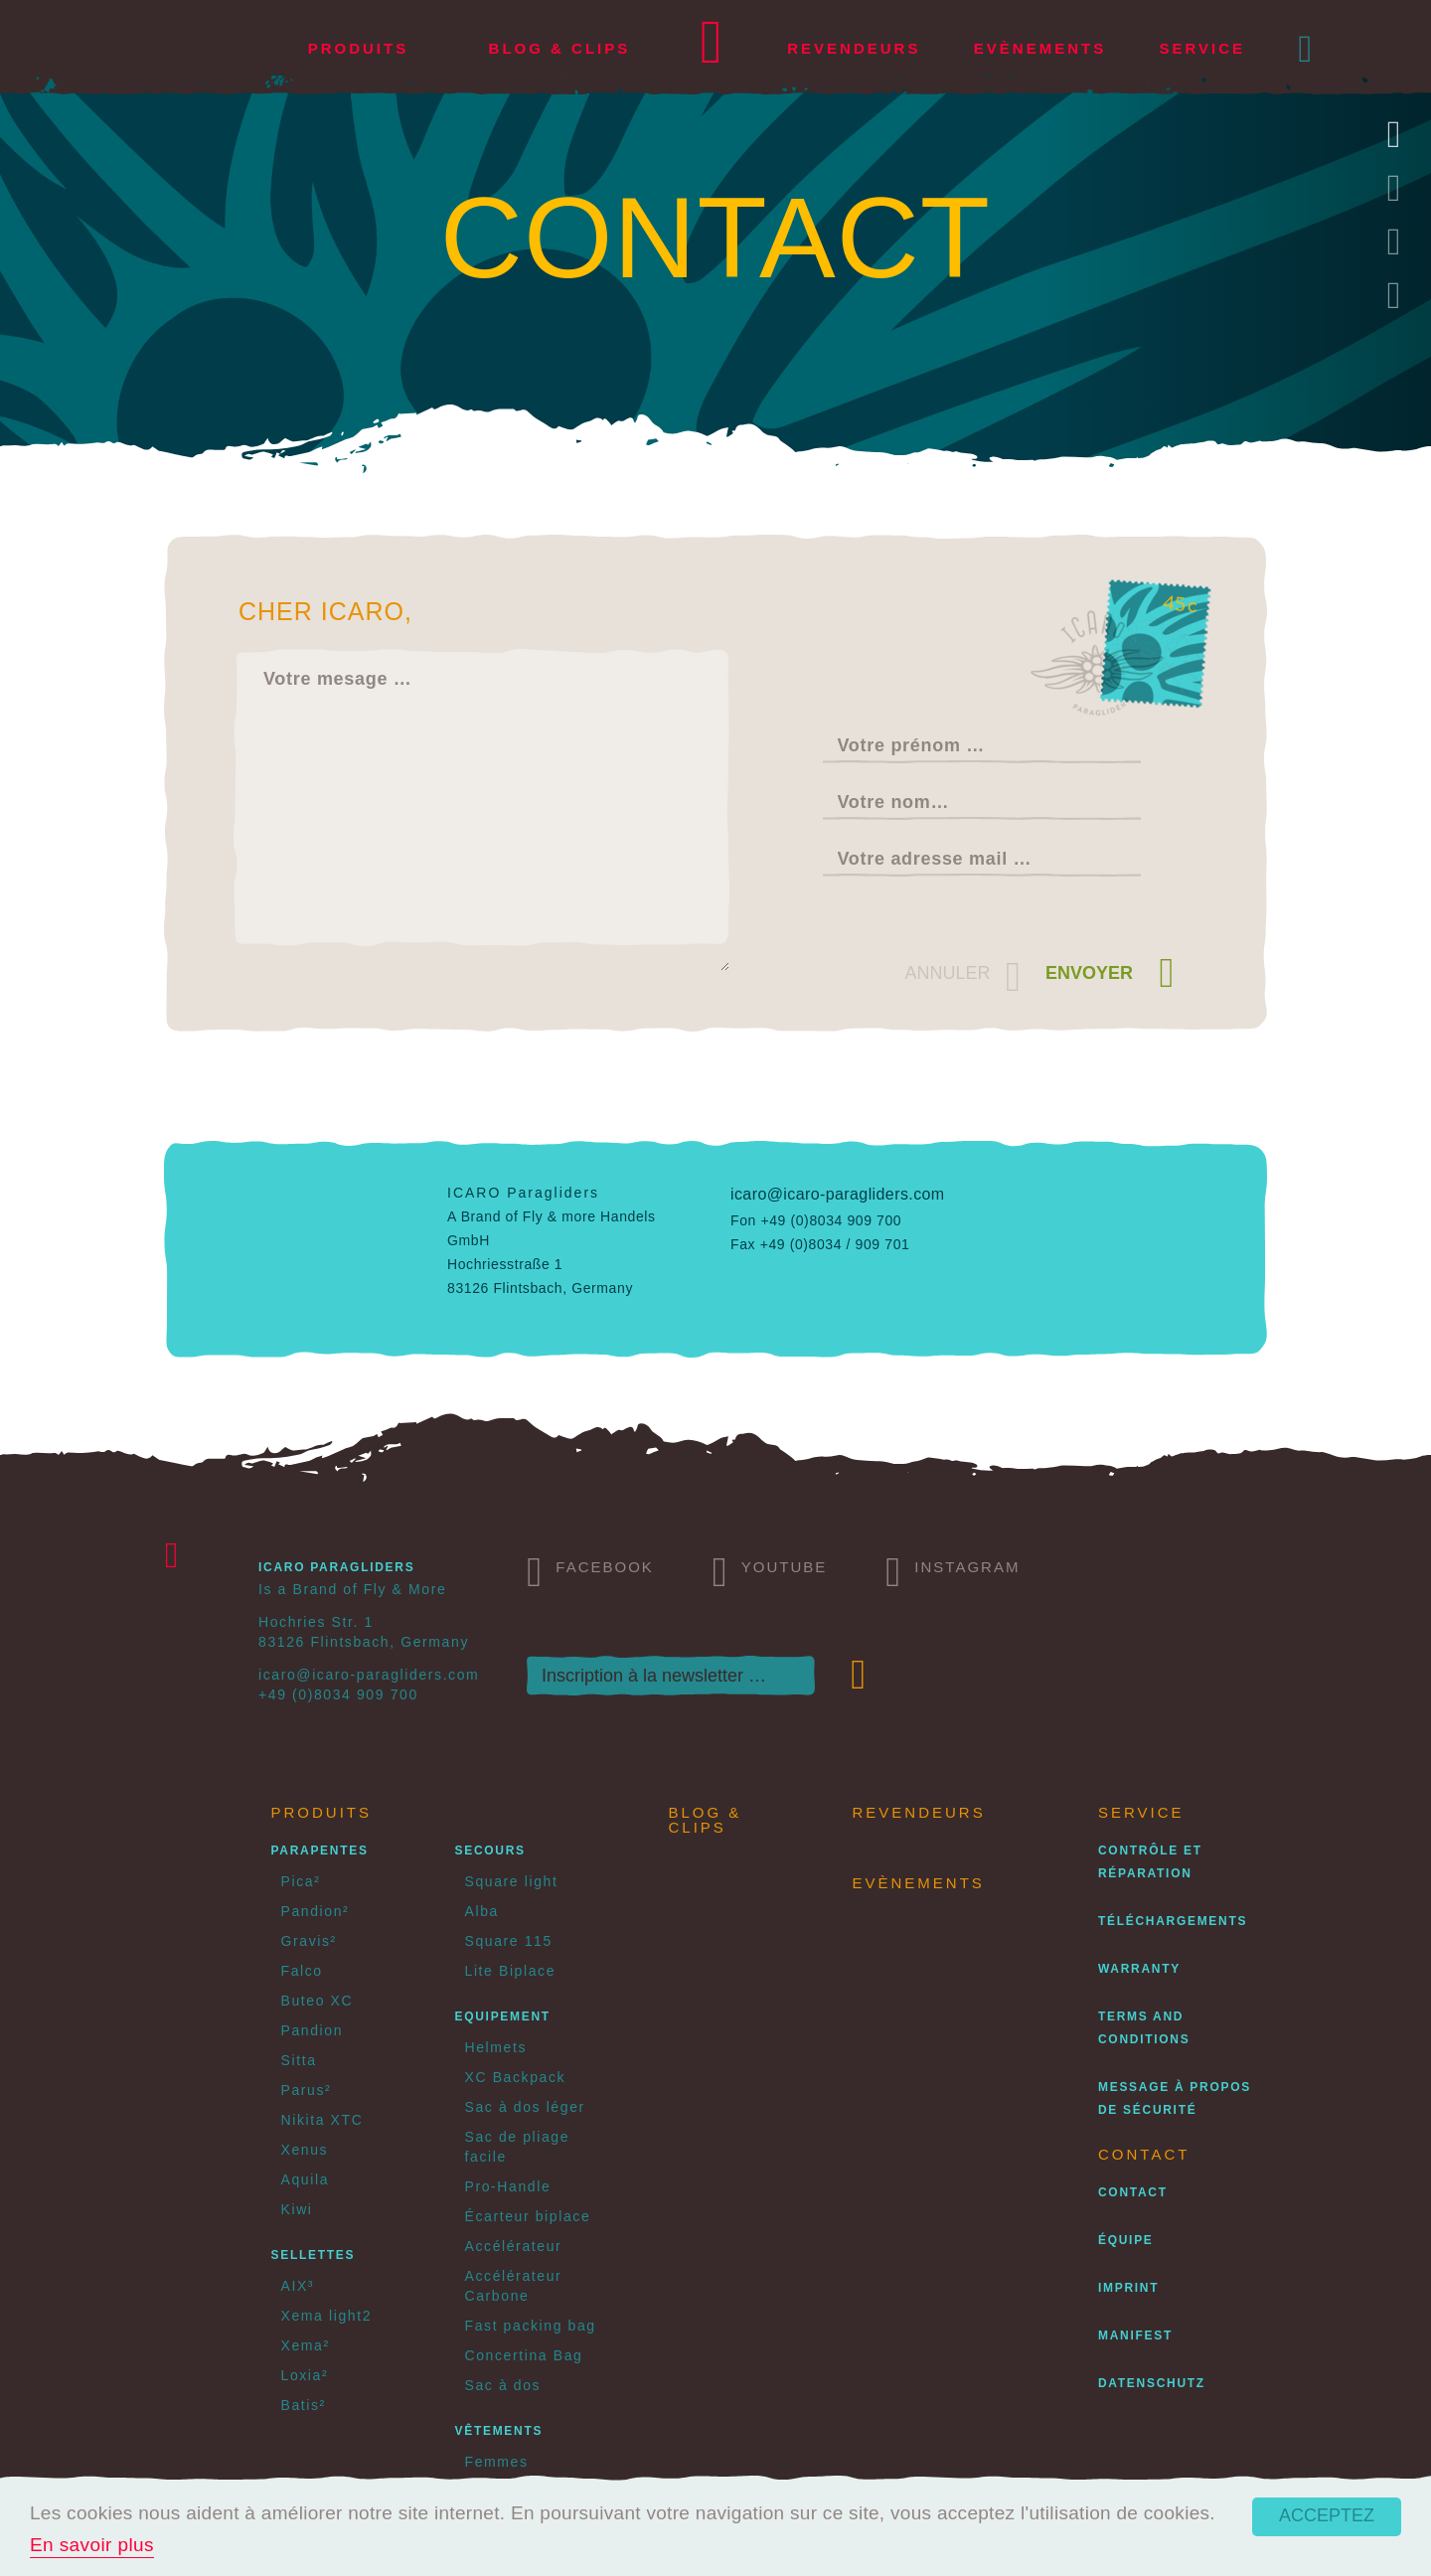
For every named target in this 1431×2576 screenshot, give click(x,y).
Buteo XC (317, 2001)
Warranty (1139, 1969)
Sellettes (313, 2255)
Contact (1133, 2192)
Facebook (590, 1569)
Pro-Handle (508, 2186)
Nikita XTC (322, 2120)
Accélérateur (513, 2246)
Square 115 (509, 1941)
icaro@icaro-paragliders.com (837, 1194)
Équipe (1126, 2240)
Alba (482, 1911)
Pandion (312, 2030)
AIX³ (298, 2286)
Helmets (496, 2047)
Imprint (1128, 2288)
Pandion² (315, 1911)
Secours (490, 1850)
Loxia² (305, 2375)
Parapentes (320, 1850)
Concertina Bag (524, 2355)
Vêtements (499, 2431)
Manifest (1135, 2335)
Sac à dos (503, 2385)
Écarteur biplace (528, 2216)
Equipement (503, 2016)
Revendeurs (853, 48)
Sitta (299, 2060)
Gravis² (309, 1941)
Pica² (301, 1881)
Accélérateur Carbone (513, 2286)
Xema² (305, 2345)
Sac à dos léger (525, 2107)
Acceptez (1326, 2515)
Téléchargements (1172, 1921)
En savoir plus (92, 2544)
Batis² (303, 2405)
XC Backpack (515, 2077)
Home (711, 49)
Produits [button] (358, 48)
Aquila (305, 2179)
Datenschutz (1151, 2383)
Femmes (497, 2462)
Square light (511, 1881)
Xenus (305, 2150)
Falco (302, 1971)
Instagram (952, 1569)
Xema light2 (327, 2316)
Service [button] (1203, 48)
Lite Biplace (510, 1971)
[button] (1306, 49)
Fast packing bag (530, 2326)
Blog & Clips (560, 48)
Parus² (306, 2090)
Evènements (1040, 48)
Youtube (770, 1569)
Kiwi (297, 2209)
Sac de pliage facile (517, 2147)
